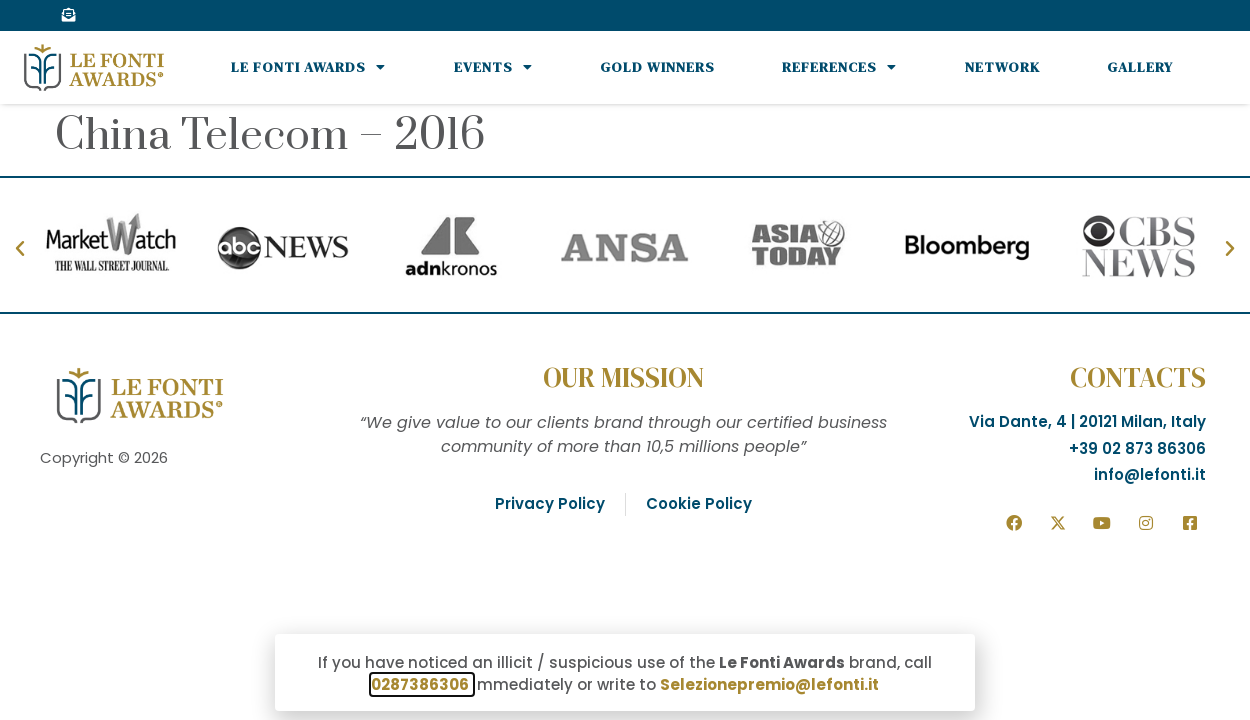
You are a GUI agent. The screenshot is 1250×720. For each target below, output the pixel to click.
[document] (625, 360)
